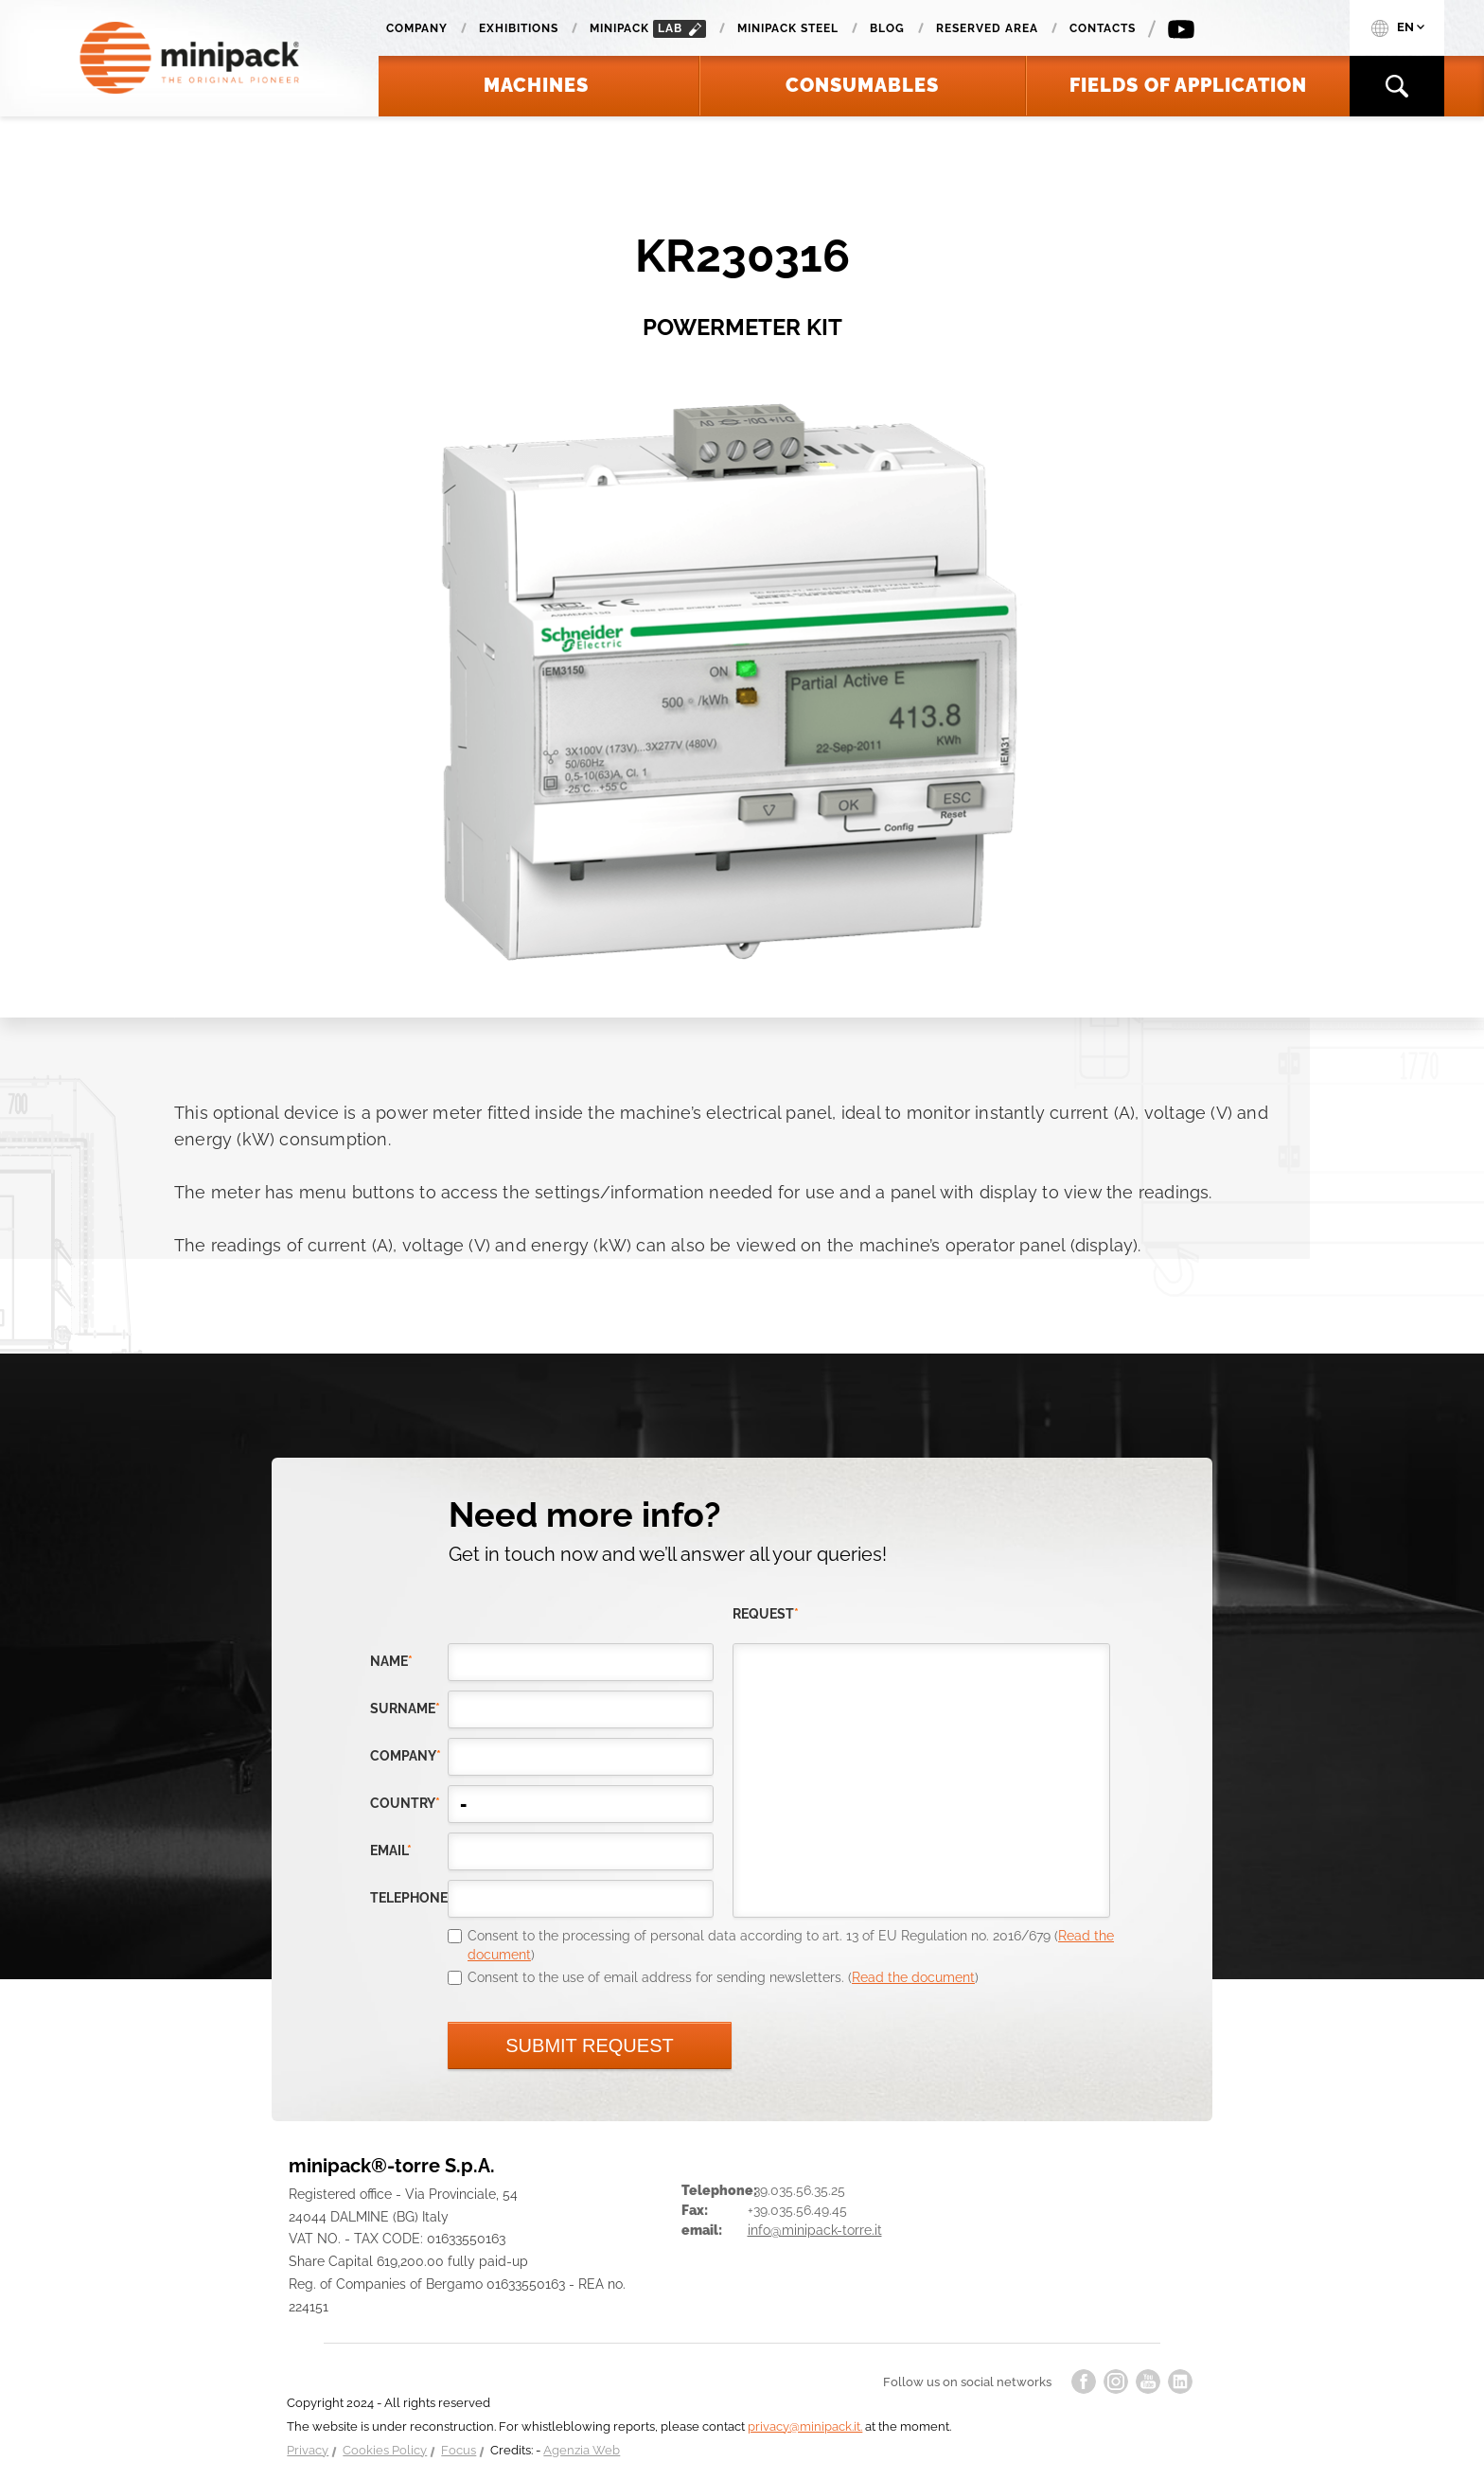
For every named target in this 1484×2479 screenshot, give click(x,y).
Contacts (1102, 28)
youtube (1148, 2381)
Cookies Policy (385, 2450)
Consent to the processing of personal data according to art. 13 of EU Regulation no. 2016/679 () (791, 1945)
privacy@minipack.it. (805, 2426)
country (405, 1803)
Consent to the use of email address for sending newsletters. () (723, 1977)
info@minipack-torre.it (815, 2230)
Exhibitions (518, 28)
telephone (409, 1897)
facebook (1083, 2381)
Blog (887, 28)
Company (417, 28)
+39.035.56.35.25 (796, 2190)
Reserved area (987, 28)
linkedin (1180, 2381)
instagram (1116, 2381)
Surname (405, 1708)
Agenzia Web (581, 2450)
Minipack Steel (788, 28)
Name (391, 1661)
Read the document (913, 1977)
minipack (648, 29)
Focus (458, 2450)
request (766, 1613)
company (405, 1755)
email (391, 1850)
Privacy (307, 2450)
